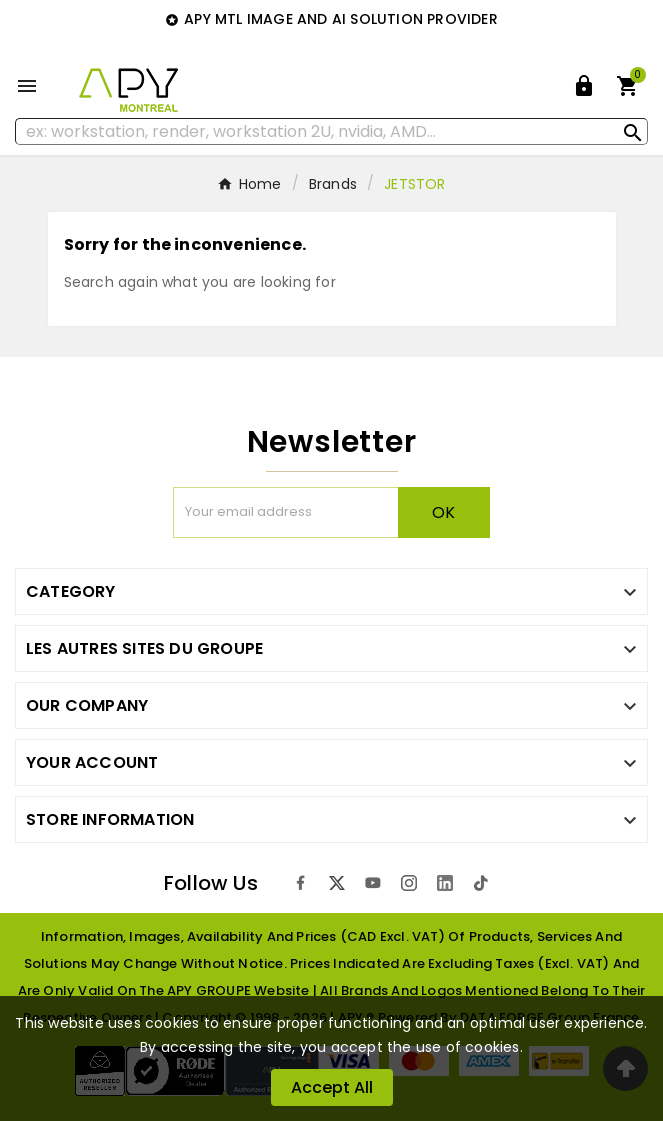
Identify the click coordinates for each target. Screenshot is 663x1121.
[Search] (331, 131)
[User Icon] (584, 86)
